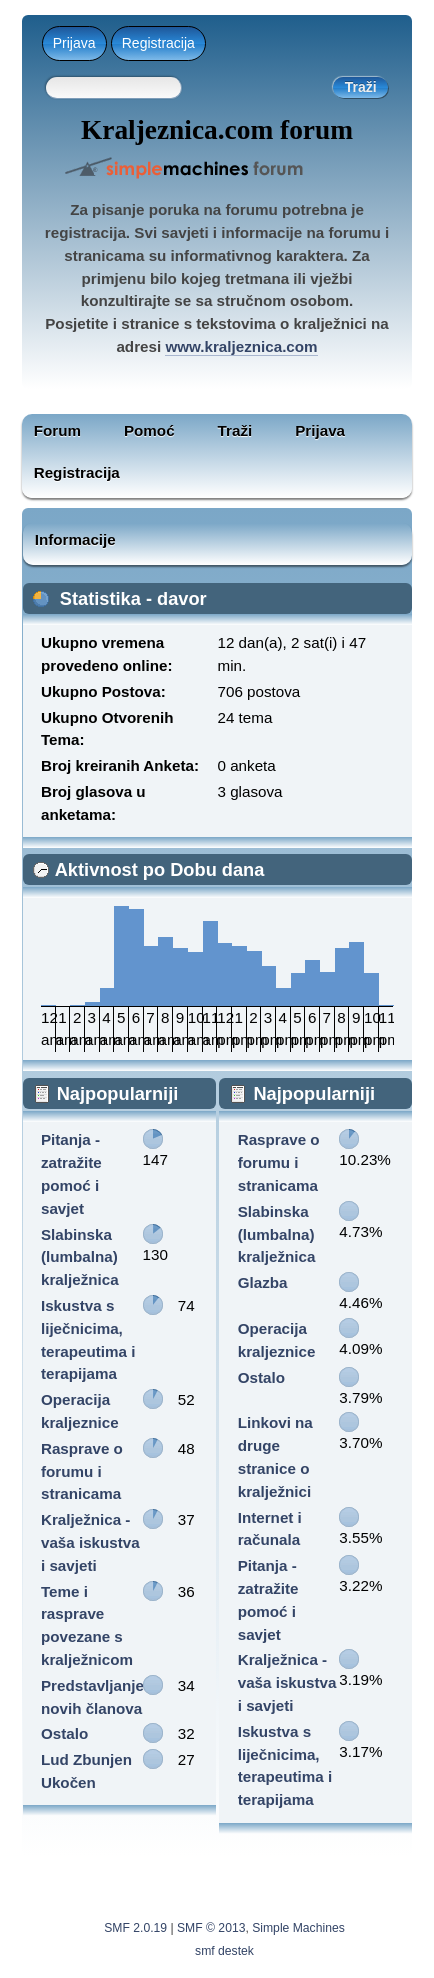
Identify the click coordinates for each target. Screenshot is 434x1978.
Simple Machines (298, 1928)
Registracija (158, 43)
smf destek (224, 1951)
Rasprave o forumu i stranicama (82, 1471)
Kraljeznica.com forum (217, 130)
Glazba (263, 1282)
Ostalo (64, 1733)
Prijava (74, 43)
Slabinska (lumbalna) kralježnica (80, 1257)
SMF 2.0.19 (135, 1928)
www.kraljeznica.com (241, 346)
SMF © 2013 (211, 1928)
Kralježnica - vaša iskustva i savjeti (90, 1542)
